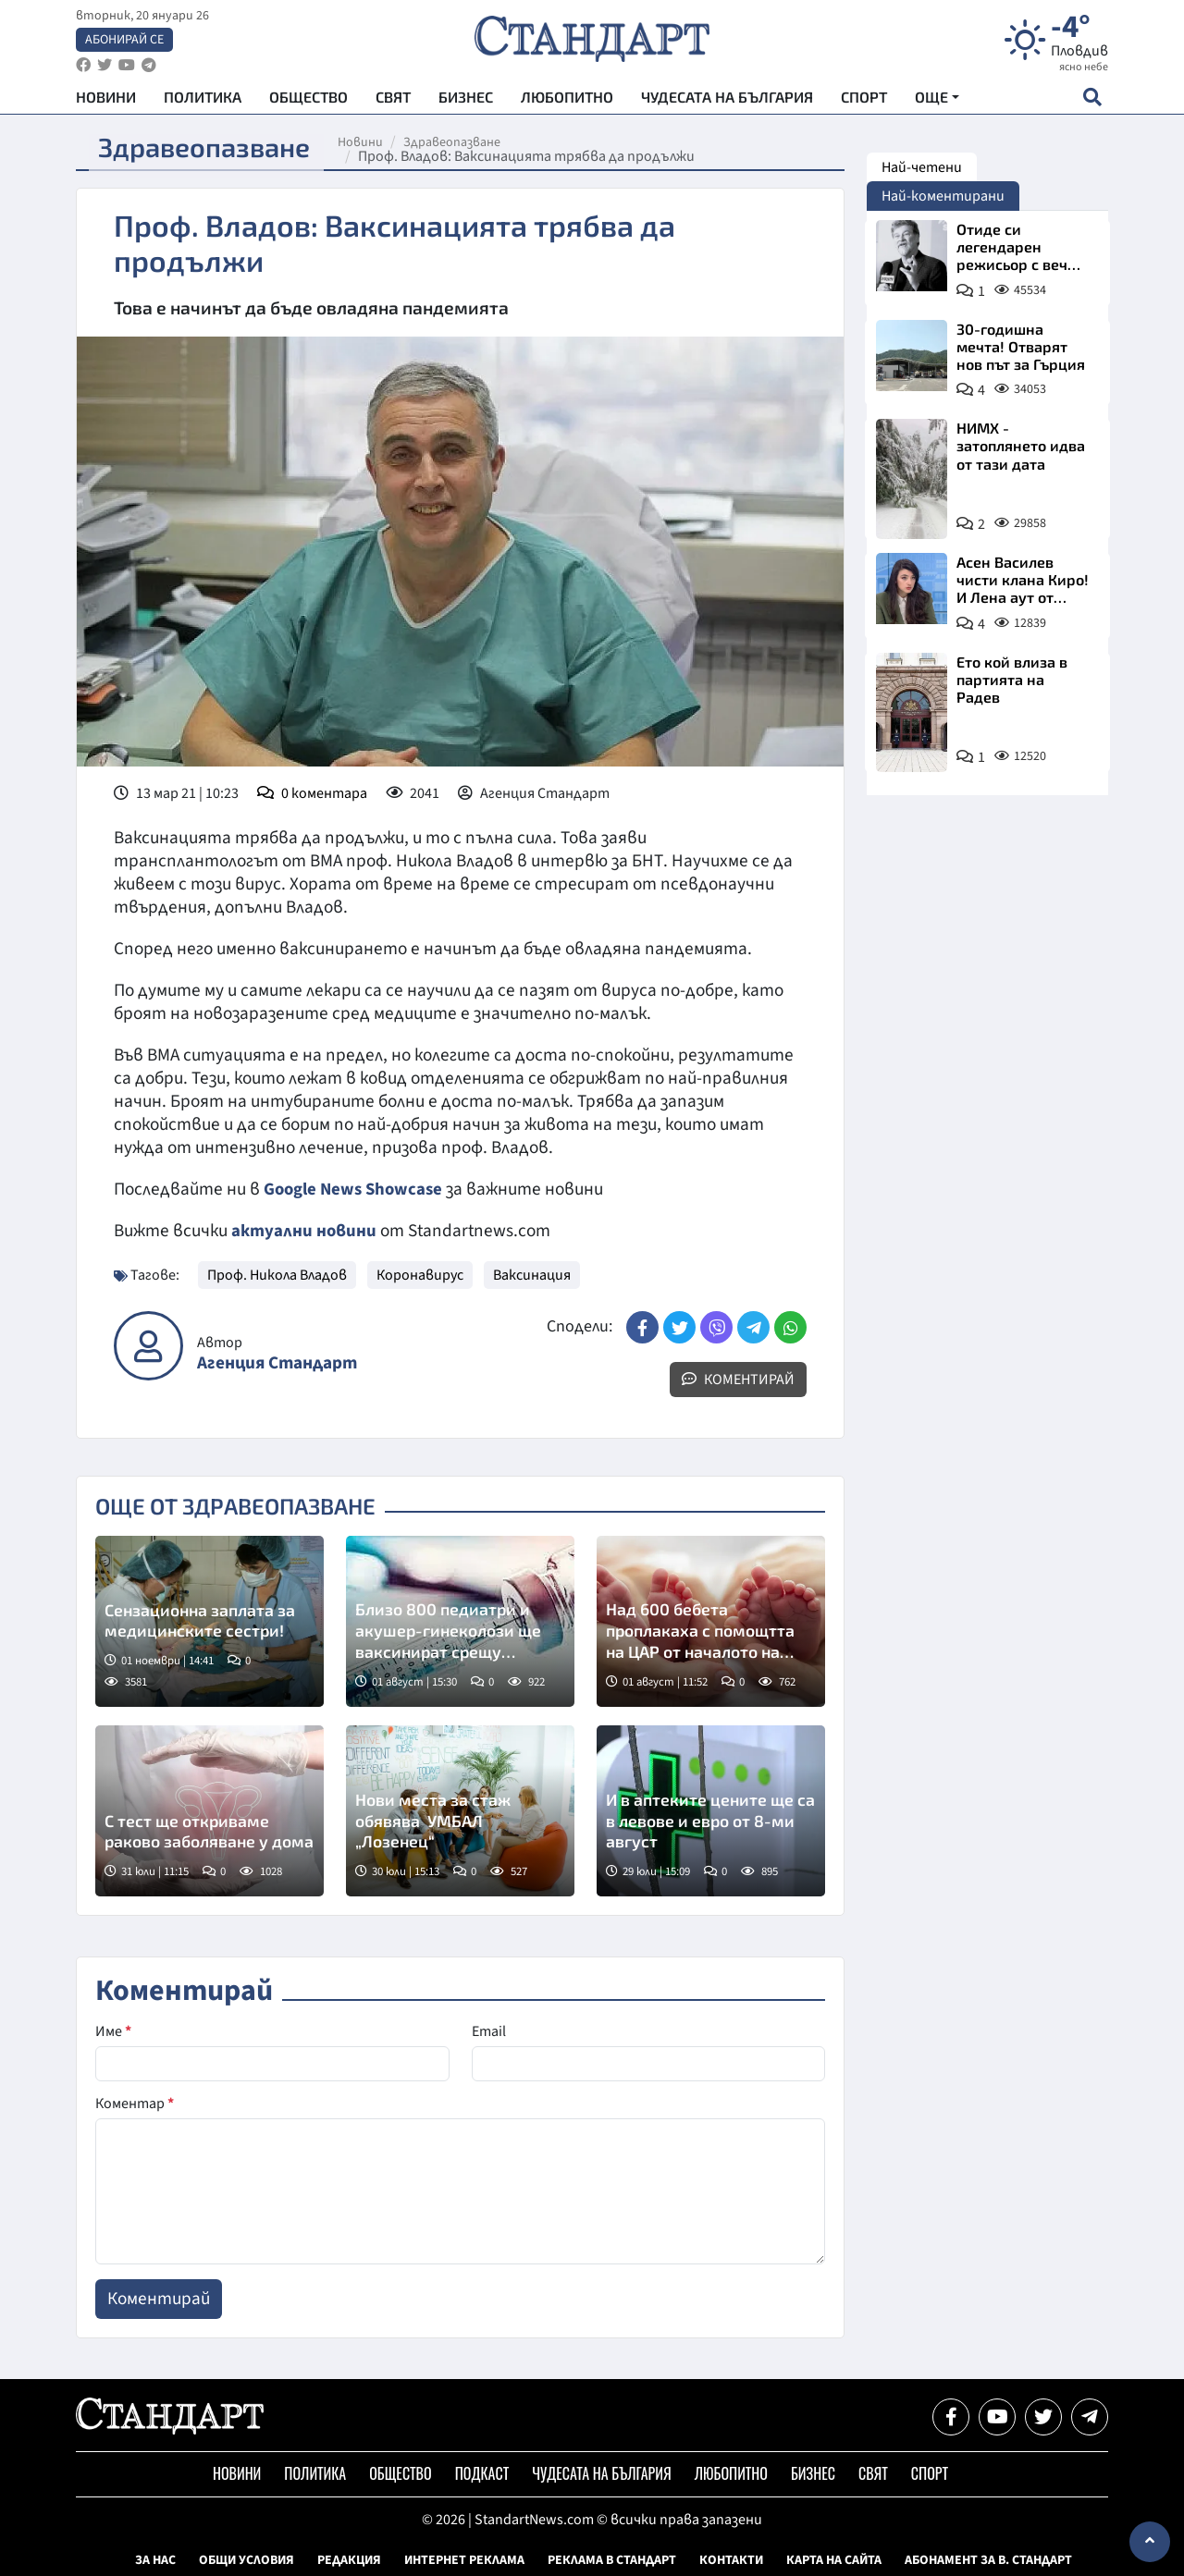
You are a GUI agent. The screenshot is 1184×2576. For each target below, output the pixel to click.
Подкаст (482, 2473)
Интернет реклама (464, 2560)
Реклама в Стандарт (612, 2560)
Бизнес (465, 102)
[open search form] (1092, 102)
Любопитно (567, 102)
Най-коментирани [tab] (943, 196)
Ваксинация (532, 1275)
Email (489, 2031)
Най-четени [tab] (922, 167)
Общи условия (246, 2560)
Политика (202, 102)
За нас (155, 2560)
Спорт (864, 102)
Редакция (349, 2560)
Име (113, 2031)
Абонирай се (124, 42)
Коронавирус (419, 1275)
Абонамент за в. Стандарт (988, 2560)
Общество (308, 102)
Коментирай (738, 1379)
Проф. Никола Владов (277, 1275)
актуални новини (304, 1231)
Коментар (134, 2103)
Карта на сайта (834, 2560)
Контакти (731, 2560)
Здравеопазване (462, 142)
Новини (106, 102)
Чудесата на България (727, 102)
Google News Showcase (356, 1189)
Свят (393, 102)
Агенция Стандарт (277, 1363)
